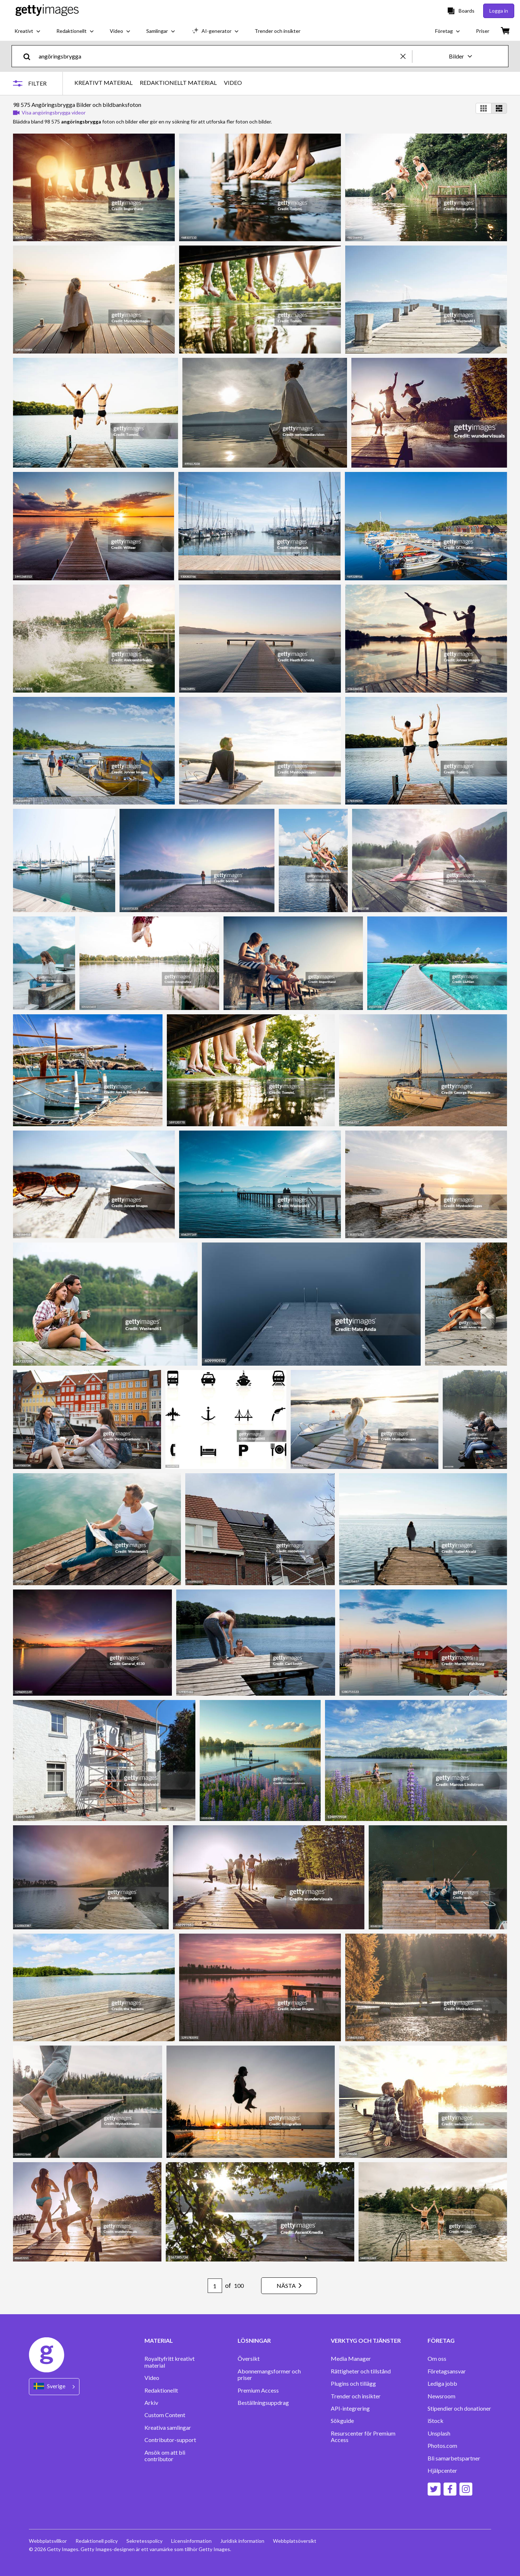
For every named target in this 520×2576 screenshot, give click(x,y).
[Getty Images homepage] (47, 10)
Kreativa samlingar (167, 2427)
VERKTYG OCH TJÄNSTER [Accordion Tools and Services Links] (366, 2340)
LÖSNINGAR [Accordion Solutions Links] (254, 2340)
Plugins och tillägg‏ (353, 2383)
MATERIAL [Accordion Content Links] (158, 2340)
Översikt (249, 2358)
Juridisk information (242, 2541)
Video (151, 2378)
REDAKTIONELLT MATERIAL (178, 82)
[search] (29, 56)
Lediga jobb (442, 2383)
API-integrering (350, 2408)
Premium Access (258, 2390)
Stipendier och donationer (459, 2408)
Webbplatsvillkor (48, 2541)
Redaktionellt (161, 2390)
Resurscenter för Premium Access (363, 2436)
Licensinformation (191, 2541)
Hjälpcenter (442, 2470)
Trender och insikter (356, 2396)
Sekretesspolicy (144, 2541)
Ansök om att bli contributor (164, 2455)
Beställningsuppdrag (263, 2402)
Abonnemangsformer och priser (269, 2374)
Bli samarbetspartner (454, 2458)
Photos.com (442, 2445)
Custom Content (164, 2415)
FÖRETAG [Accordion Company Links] (441, 2340)
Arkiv (151, 2402)
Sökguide (342, 2420)
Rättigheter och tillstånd (361, 2371)
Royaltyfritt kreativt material (169, 2361)
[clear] (406, 56)
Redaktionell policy (96, 2541)
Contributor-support (170, 2440)
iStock (435, 2420)
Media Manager (351, 2358)
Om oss (437, 2358)
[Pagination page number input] (215, 2285)
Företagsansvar (447, 2371)
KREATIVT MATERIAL (103, 82)
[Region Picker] (54, 2386)
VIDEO (233, 82)
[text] (218, 56)
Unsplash (439, 2433)
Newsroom (441, 2396)
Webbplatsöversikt (294, 2541)
